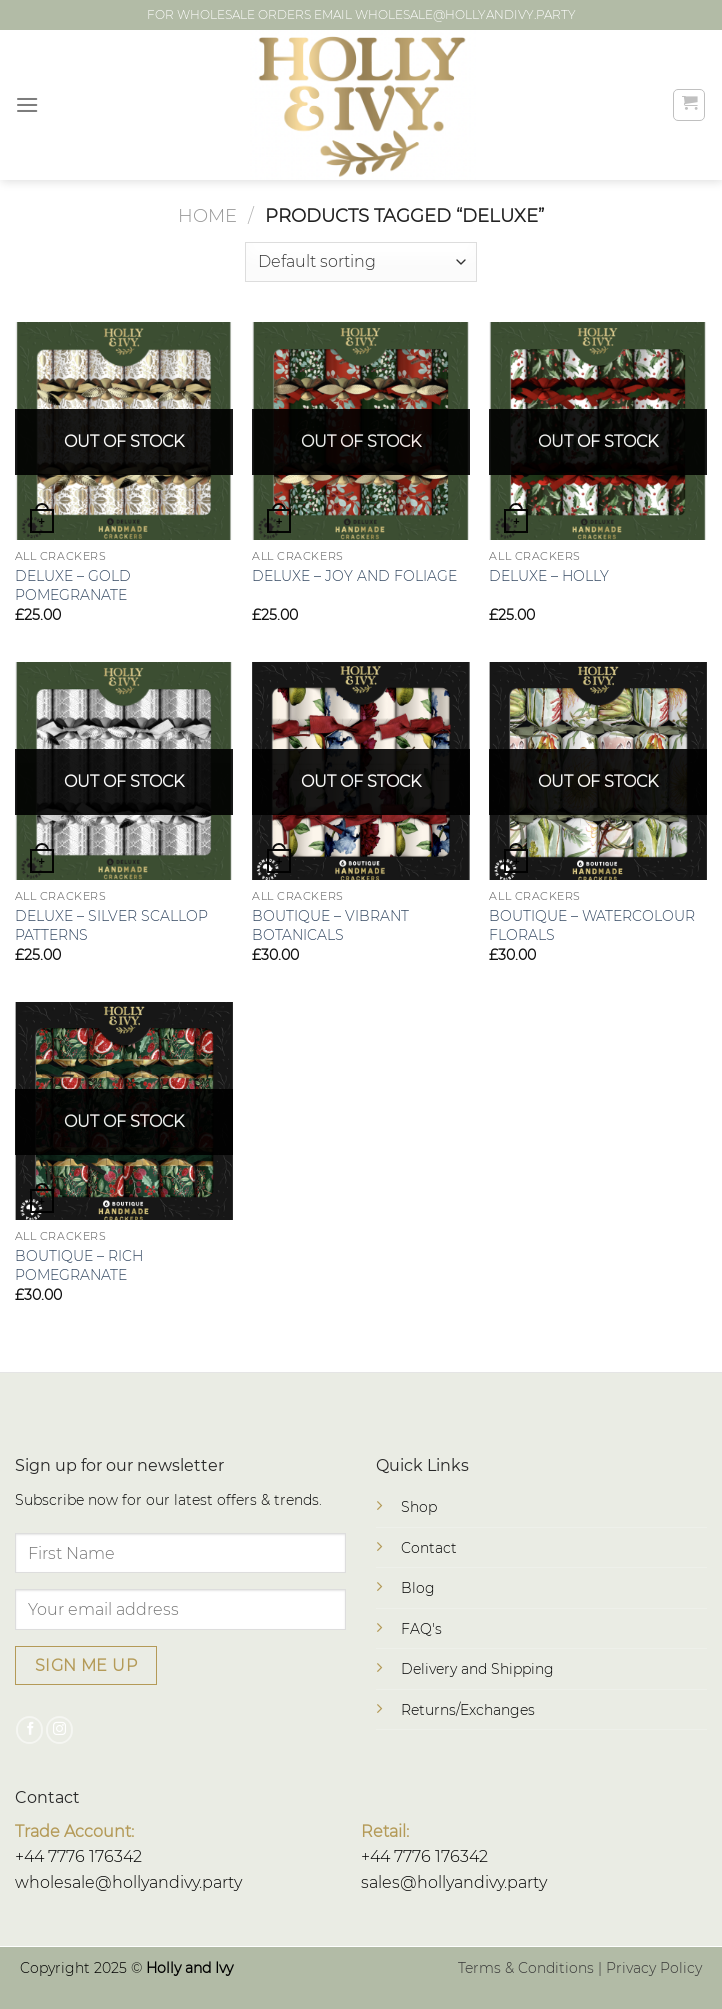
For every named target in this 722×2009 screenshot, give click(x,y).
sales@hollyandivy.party (454, 1882)
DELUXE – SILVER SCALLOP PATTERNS (111, 925)
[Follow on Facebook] (29, 1730)
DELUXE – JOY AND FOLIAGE (354, 576)
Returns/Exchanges (468, 1710)
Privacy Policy (654, 1968)
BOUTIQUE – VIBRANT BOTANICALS (330, 925)
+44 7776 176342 (78, 1856)
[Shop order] (360, 262)
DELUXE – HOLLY (549, 576)
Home (207, 215)
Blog (418, 1588)
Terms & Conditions (526, 1968)
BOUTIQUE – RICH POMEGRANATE (79, 1265)
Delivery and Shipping (477, 1669)
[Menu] (27, 104)
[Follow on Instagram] (59, 1730)
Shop (419, 1507)
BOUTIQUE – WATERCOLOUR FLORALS (592, 925)
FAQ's (421, 1629)
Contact (429, 1548)
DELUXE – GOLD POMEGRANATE (73, 585)
